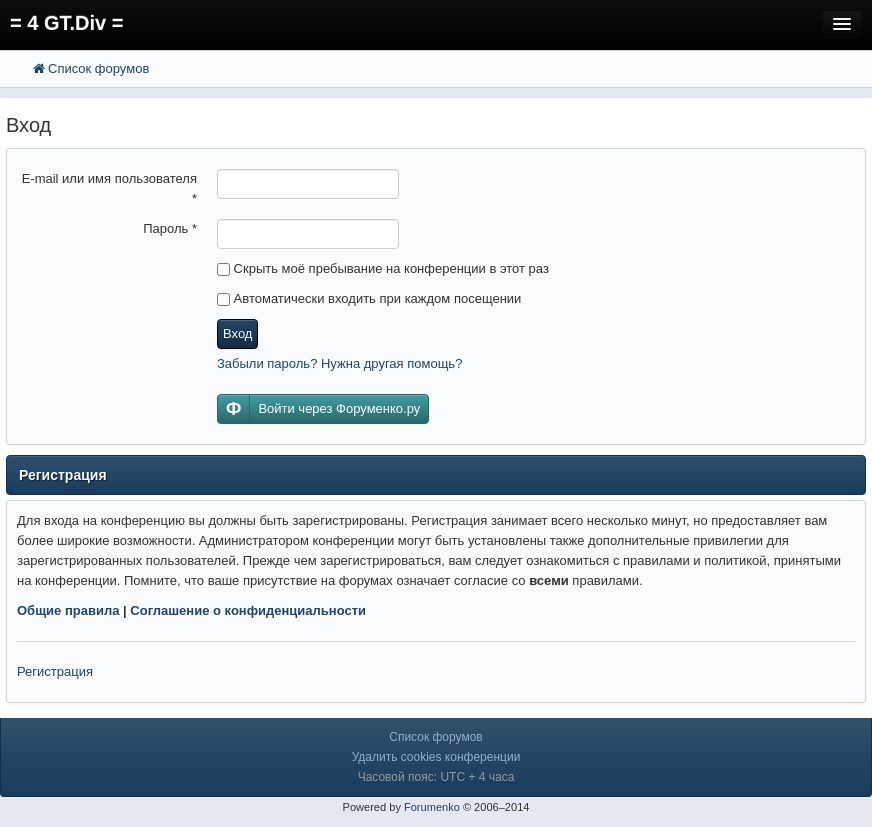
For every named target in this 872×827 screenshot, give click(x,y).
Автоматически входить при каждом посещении (369, 298)
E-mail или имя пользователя (109, 188)
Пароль (170, 228)
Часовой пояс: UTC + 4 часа (436, 777)
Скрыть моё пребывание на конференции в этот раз (383, 268)
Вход (237, 333)
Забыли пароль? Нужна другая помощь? (339, 363)
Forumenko (432, 807)
